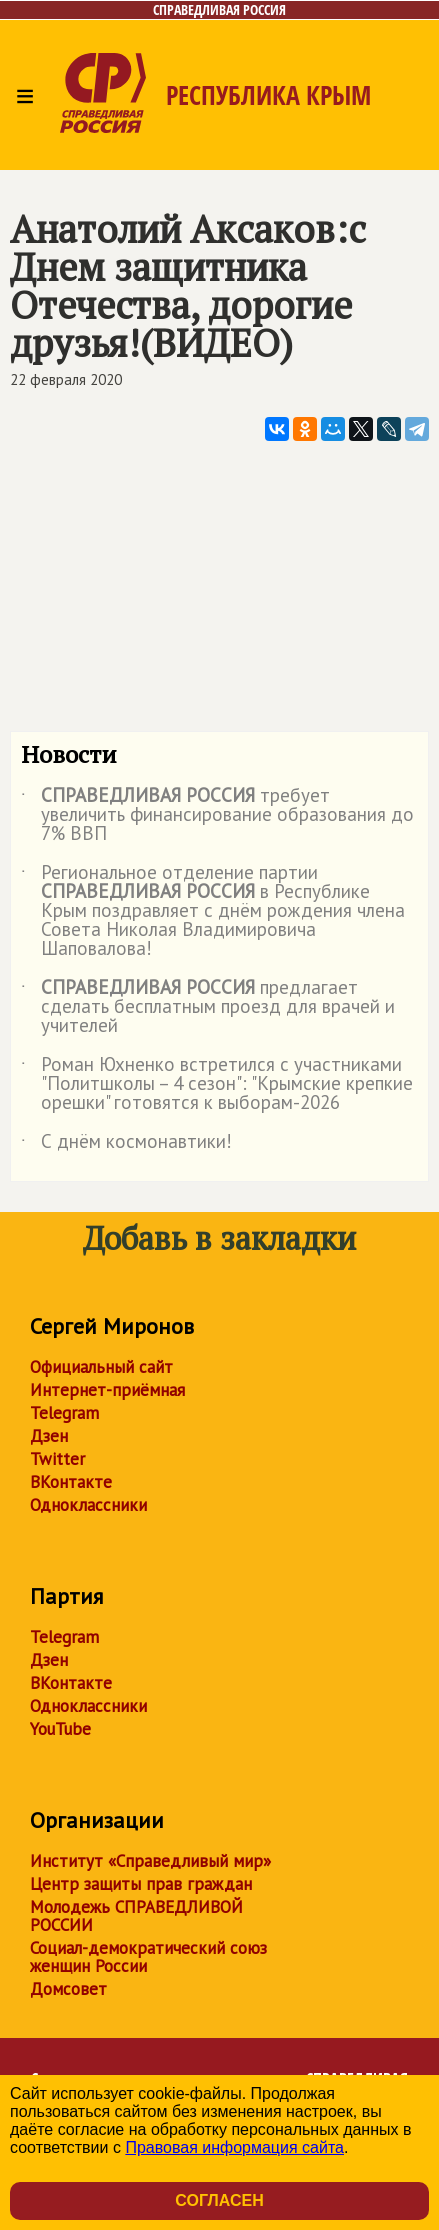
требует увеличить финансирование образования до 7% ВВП (217, 815)
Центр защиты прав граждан (141, 1884)
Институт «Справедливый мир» (150, 1861)
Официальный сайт (101, 1367)
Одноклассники (88, 1505)
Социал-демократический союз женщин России (148, 1957)
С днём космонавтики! (126, 1145)
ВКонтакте (71, 1482)
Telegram (64, 1413)
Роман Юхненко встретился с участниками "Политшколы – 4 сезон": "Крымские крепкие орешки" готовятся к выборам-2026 (217, 1084)
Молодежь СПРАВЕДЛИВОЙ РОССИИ (136, 1916)
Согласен (219, 2200)
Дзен (49, 1436)
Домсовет (68, 1989)
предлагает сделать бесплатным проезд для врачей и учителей (208, 1007)
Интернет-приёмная (107, 1390)
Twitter (57, 1459)
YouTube (60, 1729)
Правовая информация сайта (234, 2147)
